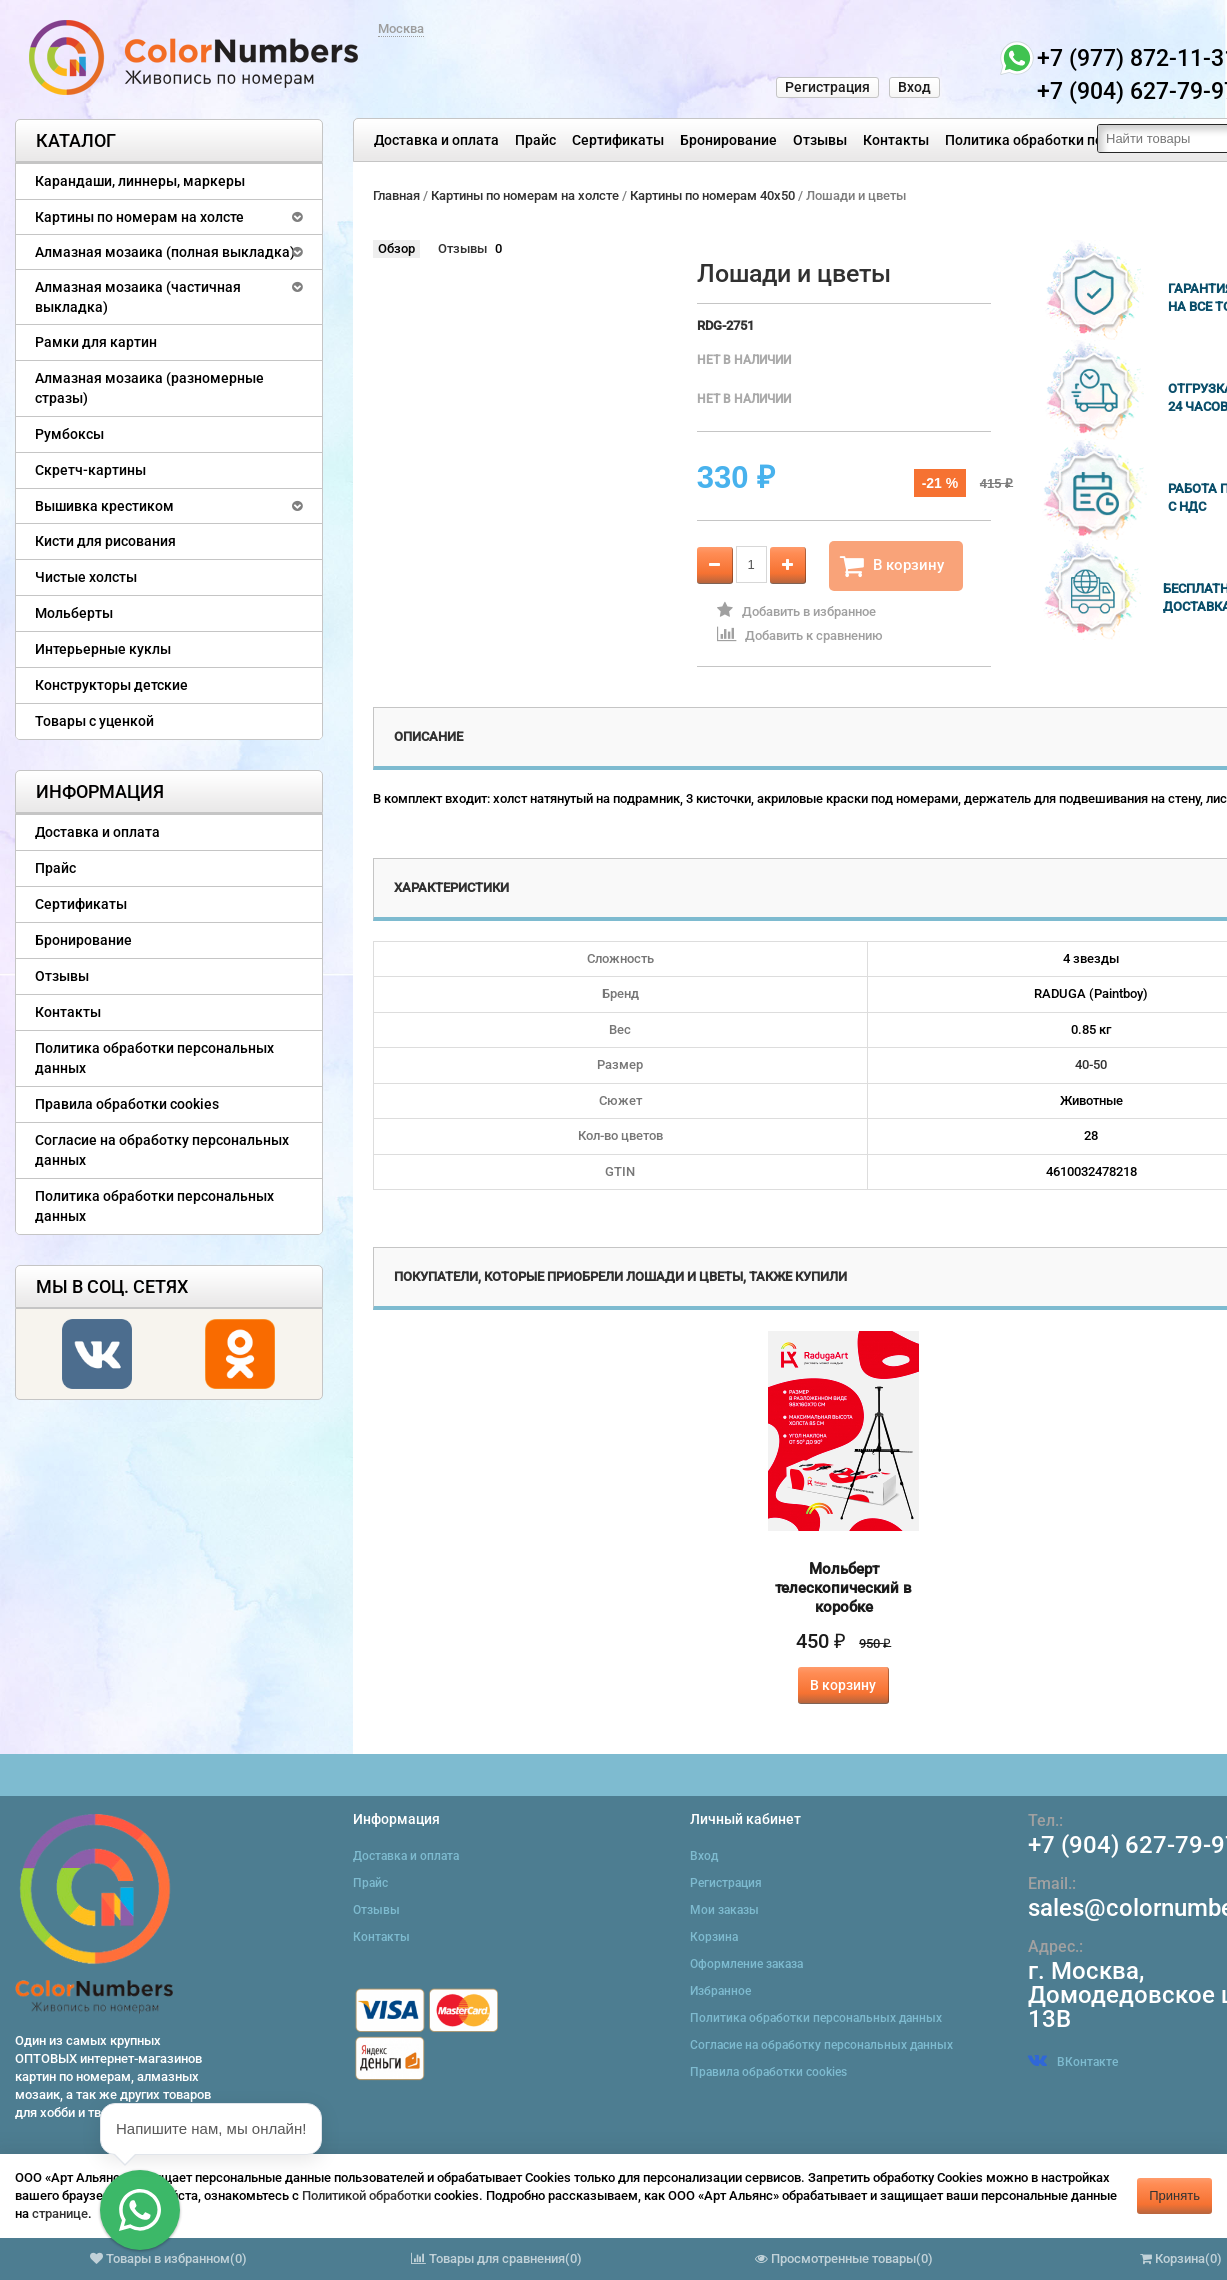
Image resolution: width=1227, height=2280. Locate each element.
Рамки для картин (96, 342)
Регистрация (827, 87)
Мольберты (74, 613)
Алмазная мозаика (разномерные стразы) (149, 388)
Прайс (535, 140)
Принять (1174, 2195)
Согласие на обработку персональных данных (162, 1150)
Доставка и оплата (436, 140)
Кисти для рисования (105, 541)
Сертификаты (618, 140)
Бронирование (728, 140)
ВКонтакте (1073, 2062)
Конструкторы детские (111, 685)
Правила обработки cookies (127, 1104)
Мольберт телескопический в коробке (843, 1588)
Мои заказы (724, 1910)
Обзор (396, 248)
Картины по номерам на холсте (139, 217)
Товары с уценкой (94, 721)
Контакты (896, 140)
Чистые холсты (86, 577)
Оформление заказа (746, 1964)
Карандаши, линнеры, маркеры (140, 181)
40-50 (1091, 1064)
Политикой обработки (366, 2195)
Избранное (720, 1991)
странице (60, 2213)
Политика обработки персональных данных (154, 1058)
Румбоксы (69, 434)
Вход (914, 87)
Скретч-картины (90, 470)
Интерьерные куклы (103, 649)
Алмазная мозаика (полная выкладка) (165, 252)
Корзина (714, 1937)
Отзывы (820, 140)
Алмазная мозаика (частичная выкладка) (138, 297)
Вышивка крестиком (104, 506)
